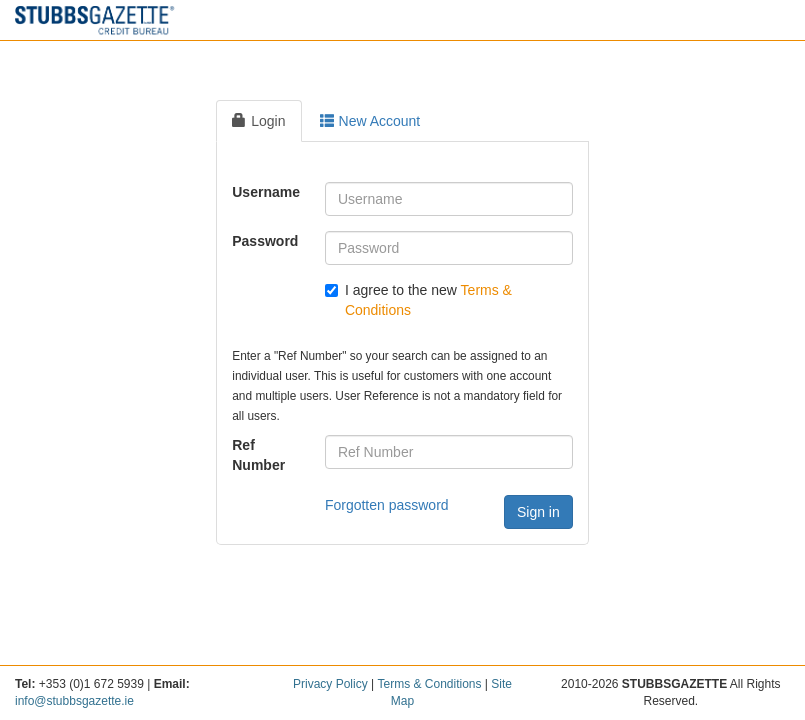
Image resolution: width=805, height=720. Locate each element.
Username (266, 192)
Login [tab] (258, 121)
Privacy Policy (330, 684)
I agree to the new (418, 300)
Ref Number (258, 455)
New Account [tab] (370, 121)
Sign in (538, 512)
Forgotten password (387, 505)
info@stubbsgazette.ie (74, 701)
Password (265, 241)
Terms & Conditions (429, 684)
